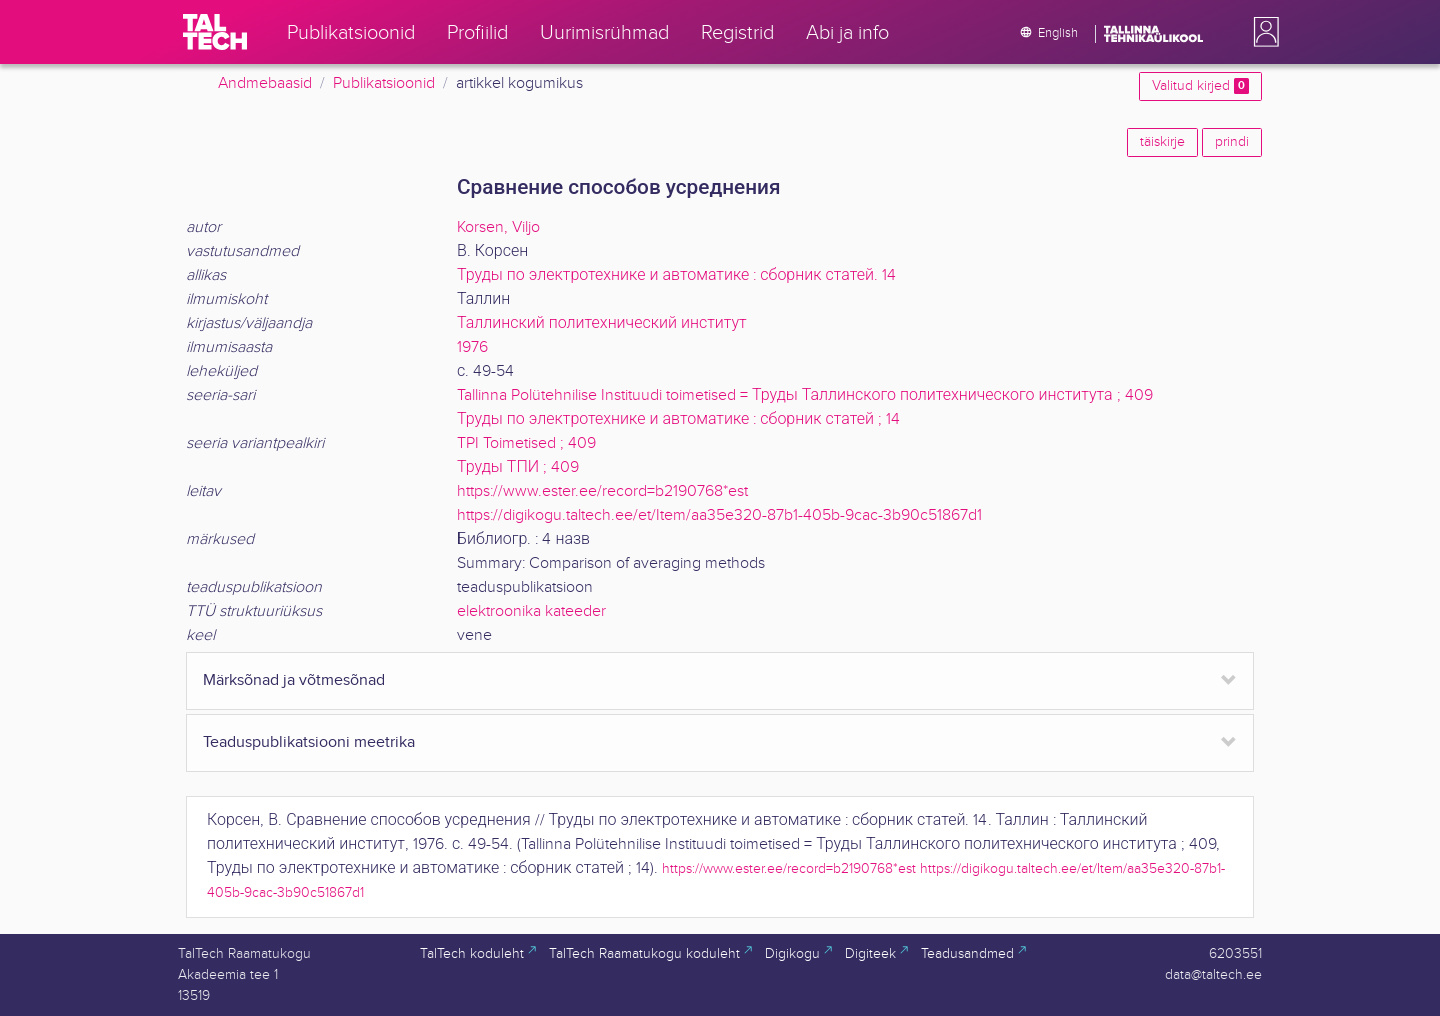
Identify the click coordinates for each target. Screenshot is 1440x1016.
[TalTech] (215, 32)
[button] (1262, 32)
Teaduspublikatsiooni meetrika (309, 742)
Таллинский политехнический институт (602, 323)
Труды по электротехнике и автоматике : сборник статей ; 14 (678, 419)
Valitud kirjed (1200, 86)
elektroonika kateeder (531, 611)
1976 (472, 347)
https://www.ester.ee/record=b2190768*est (602, 491)
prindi (1232, 142)
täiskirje (1162, 142)
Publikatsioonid (384, 83)
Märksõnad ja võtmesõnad (294, 680)
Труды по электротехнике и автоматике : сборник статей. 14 (676, 275)
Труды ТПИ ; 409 (518, 467)
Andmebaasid (265, 83)
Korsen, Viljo (498, 227)
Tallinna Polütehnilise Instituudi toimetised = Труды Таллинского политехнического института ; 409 (805, 395)
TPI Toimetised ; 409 (526, 443)
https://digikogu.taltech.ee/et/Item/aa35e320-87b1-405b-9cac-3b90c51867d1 (719, 515)
